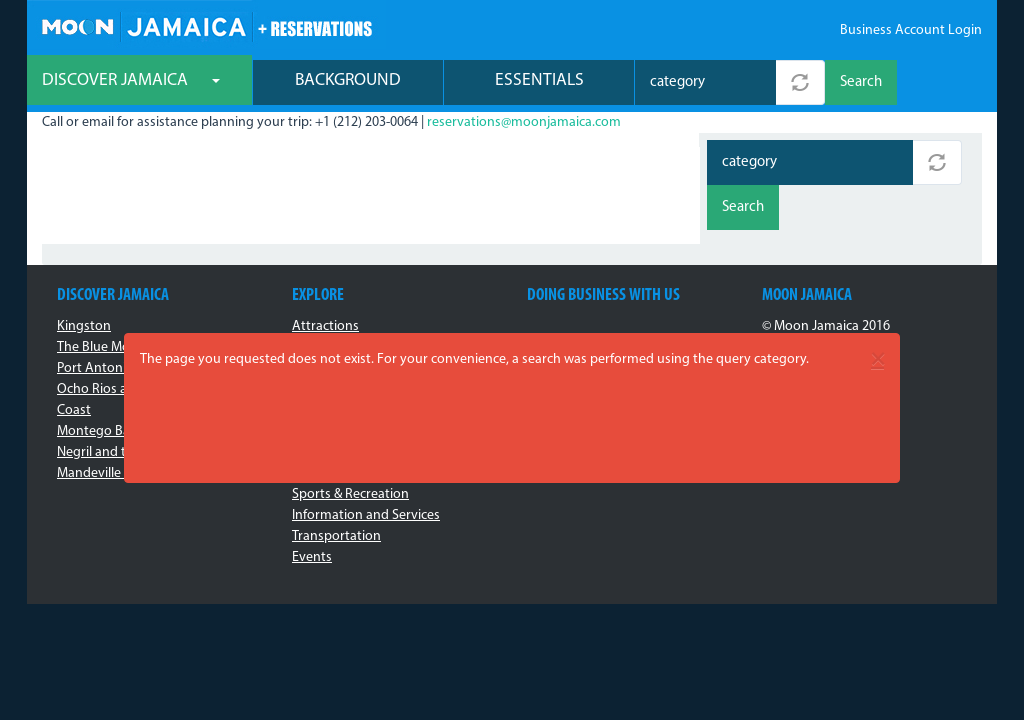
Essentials (539, 80)
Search (861, 82)
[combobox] (705, 82)
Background (348, 80)
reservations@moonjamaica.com (524, 122)
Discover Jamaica (131, 80)
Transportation (336, 536)
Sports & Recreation (350, 494)
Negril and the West (115, 452)
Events (312, 557)
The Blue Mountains (116, 347)
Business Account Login (911, 30)
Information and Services (366, 515)
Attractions (325, 326)
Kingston (84, 326)
